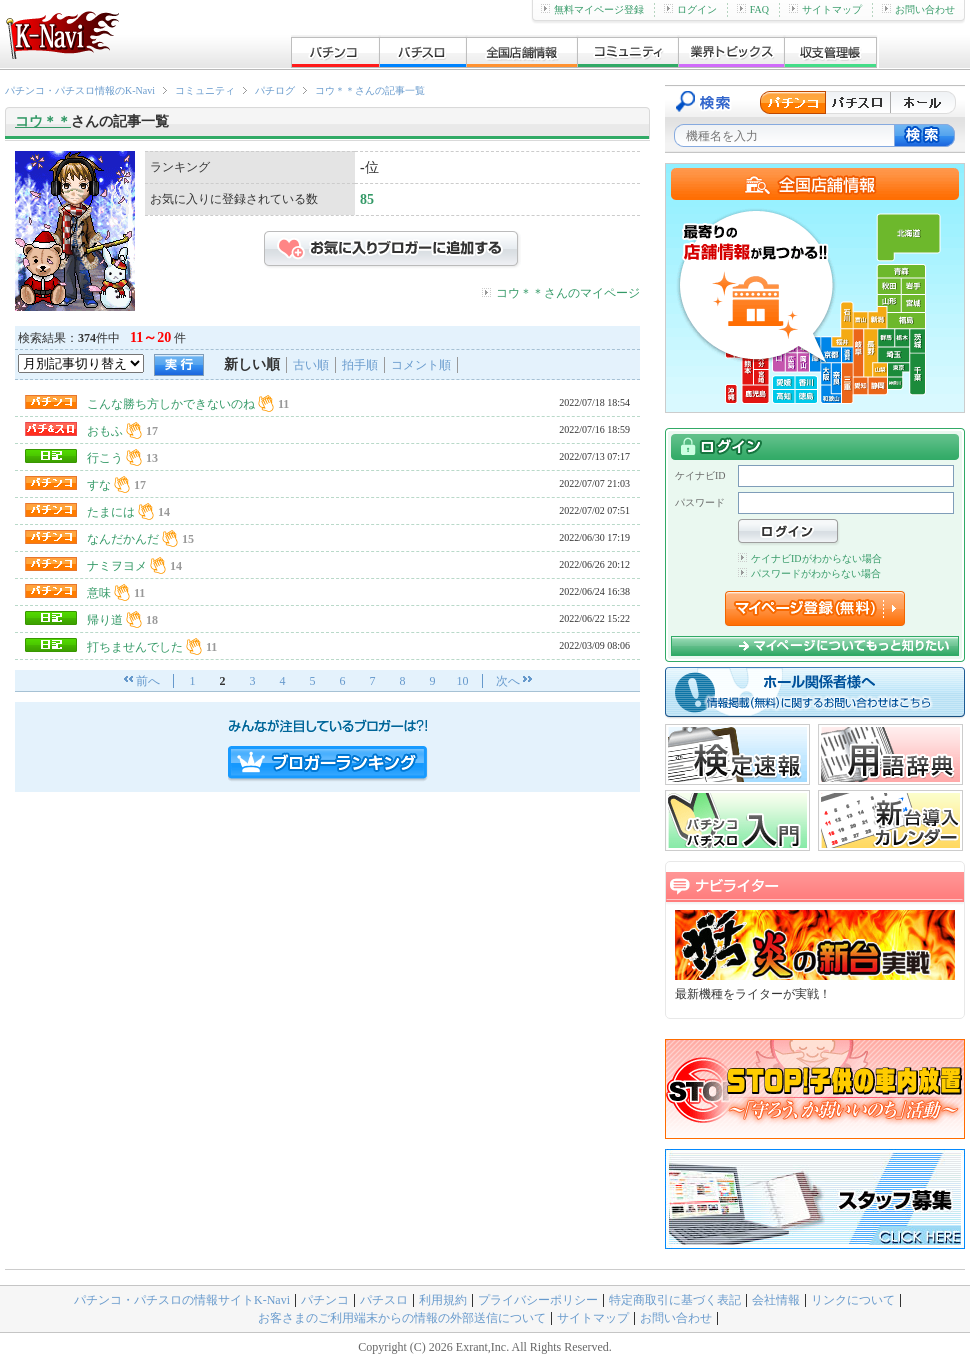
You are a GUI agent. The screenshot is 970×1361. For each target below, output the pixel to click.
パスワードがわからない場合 (809, 573)
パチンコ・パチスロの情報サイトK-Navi (182, 1300)
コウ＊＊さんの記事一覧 (370, 90)
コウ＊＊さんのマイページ (568, 293)
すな (99, 485)
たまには (111, 512)
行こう (105, 458)
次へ (508, 681)
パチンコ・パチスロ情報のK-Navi (80, 90)
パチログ (275, 90)
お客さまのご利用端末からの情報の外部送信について (402, 1318)
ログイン (690, 9)
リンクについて (853, 1300)
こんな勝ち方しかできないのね (171, 404)
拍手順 (360, 365)
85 (367, 199)
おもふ (105, 431)
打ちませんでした (135, 647)
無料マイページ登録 (592, 9)
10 (463, 681)
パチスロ (384, 1300)
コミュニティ (205, 90)
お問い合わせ (918, 9)
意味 (99, 593)
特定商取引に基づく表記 (675, 1300)
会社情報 (776, 1300)
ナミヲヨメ (117, 566)
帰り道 (105, 620)
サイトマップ (825, 9)
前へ (148, 681)
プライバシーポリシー (538, 1300)
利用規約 (443, 1300)
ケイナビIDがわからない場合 (810, 558)
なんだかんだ (123, 539)
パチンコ (325, 1300)
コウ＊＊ (43, 121)
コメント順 (421, 365)
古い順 (311, 365)
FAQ (753, 9)
